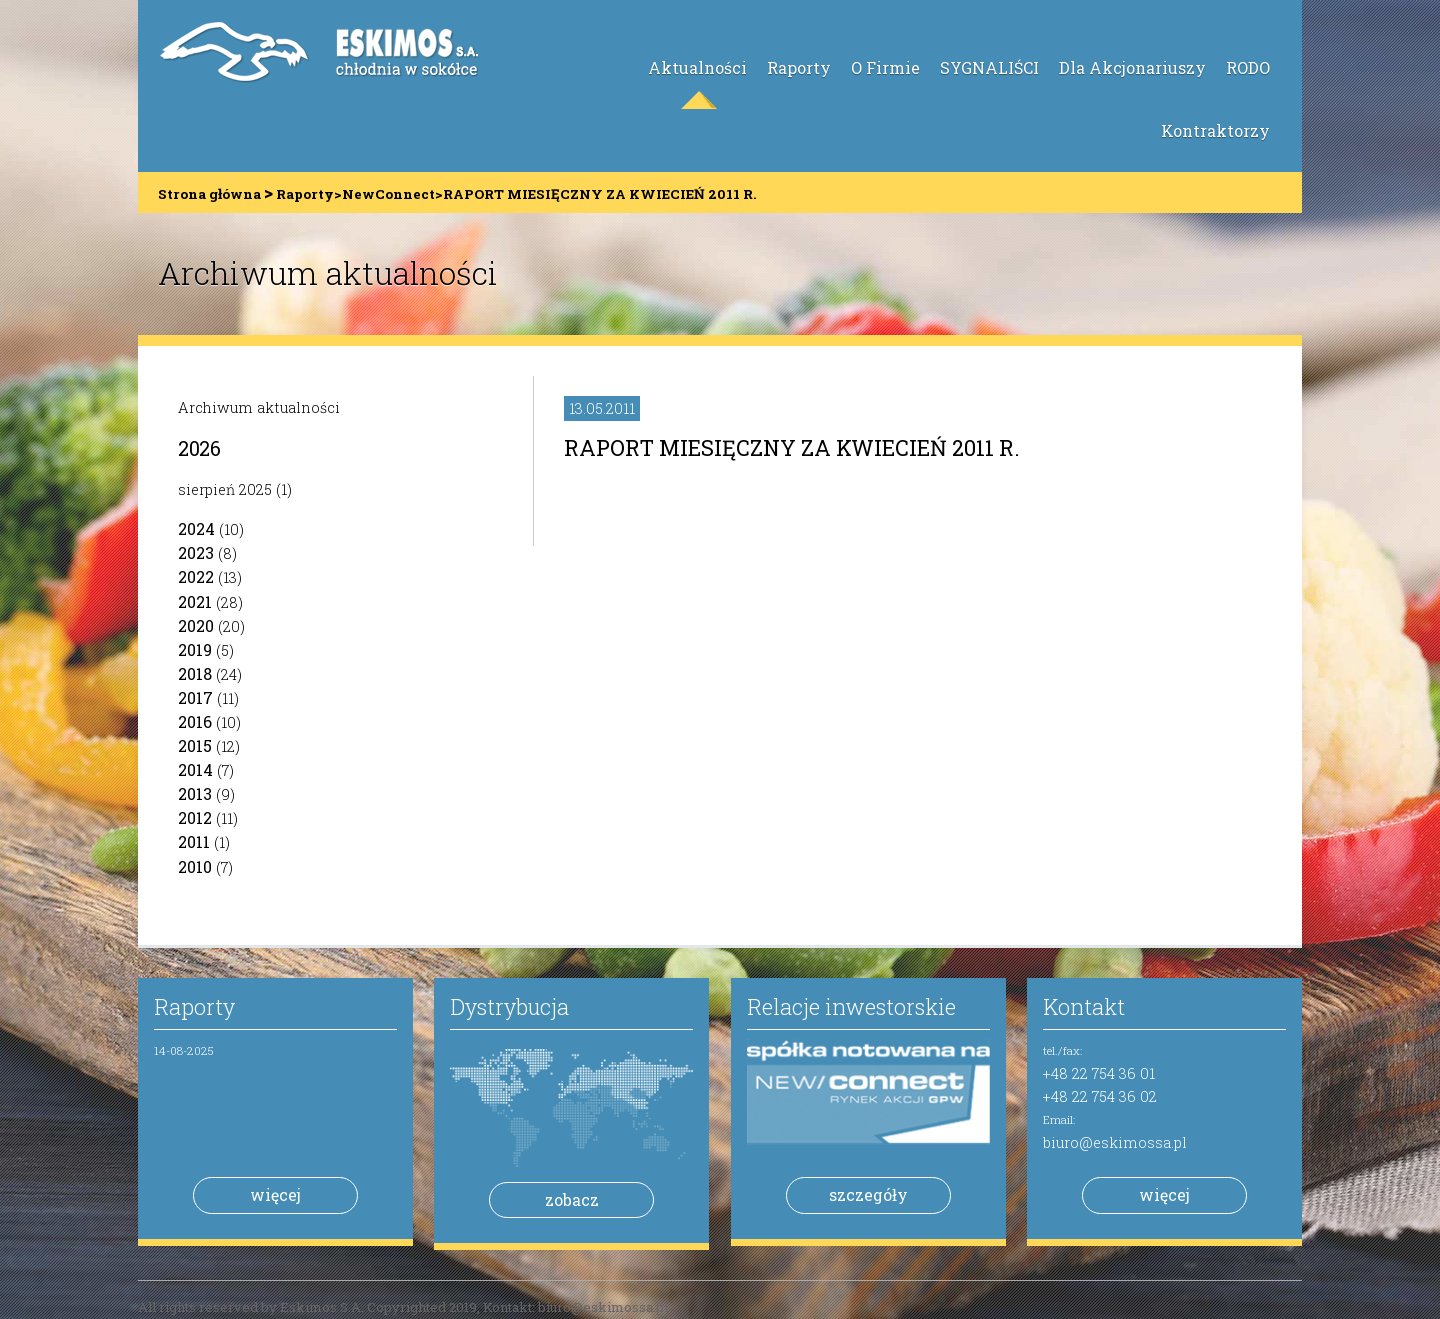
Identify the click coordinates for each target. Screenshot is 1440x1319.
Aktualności (697, 67)
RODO (1248, 67)
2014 (195, 769)
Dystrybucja (509, 1006)
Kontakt (1084, 1006)
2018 (195, 673)
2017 (195, 697)
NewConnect (388, 194)
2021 (195, 601)
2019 (195, 649)
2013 (195, 793)
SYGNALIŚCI (989, 67)
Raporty (799, 67)
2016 (195, 721)
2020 (196, 625)
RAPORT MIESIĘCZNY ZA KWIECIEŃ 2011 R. (792, 447)
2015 (195, 745)
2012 (195, 817)
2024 (196, 528)
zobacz (572, 1199)
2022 (196, 576)
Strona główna (209, 194)
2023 (196, 552)
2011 (194, 841)
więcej (275, 1194)
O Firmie (885, 67)
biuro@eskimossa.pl (1115, 1142)
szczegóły (868, 1194)
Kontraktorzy (1215, 130)
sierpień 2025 (225, 489)
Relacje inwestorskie (851, 1006)
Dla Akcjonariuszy (1132, 67)
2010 (195, 866)
